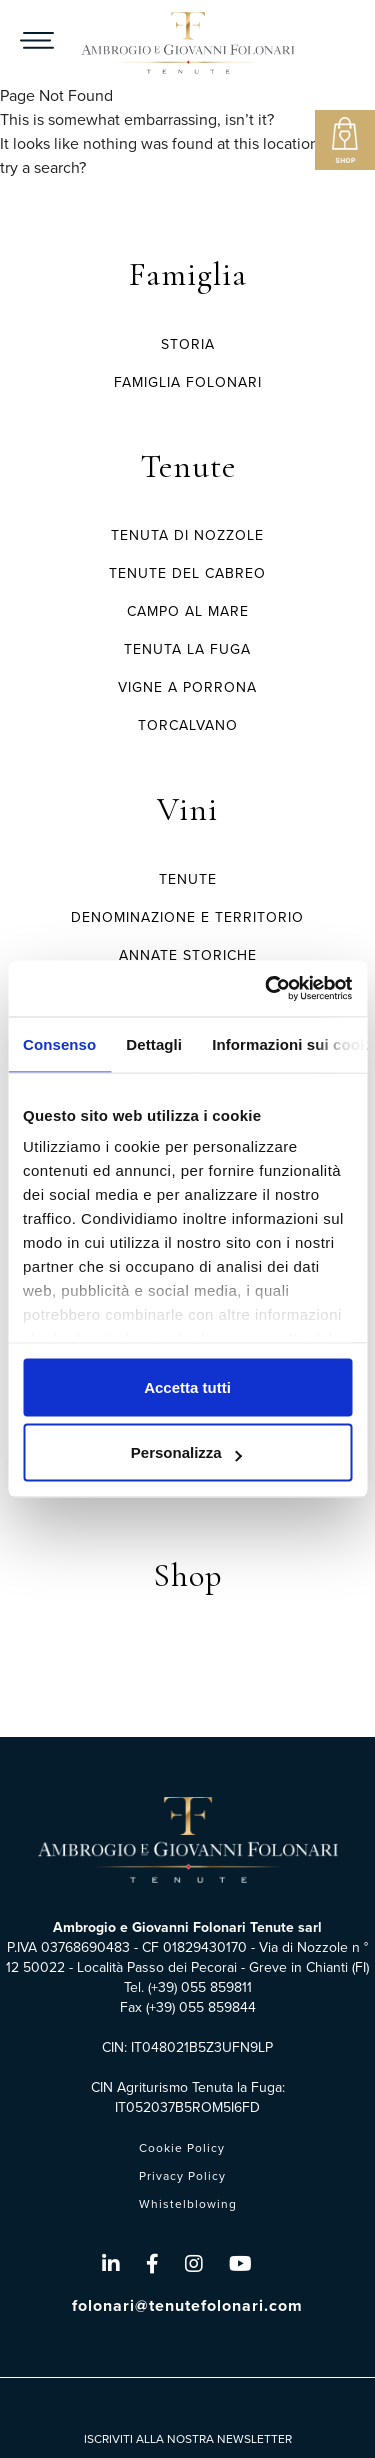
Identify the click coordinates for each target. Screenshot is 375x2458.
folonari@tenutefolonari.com (187, 2305)
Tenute (188, 466)
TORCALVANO (188, 725)
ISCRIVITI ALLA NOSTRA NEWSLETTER (188, 2439)
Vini (187, 809)
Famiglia (188, 274)
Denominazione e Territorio (187, 917)
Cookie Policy (182, 2148)
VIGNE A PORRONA (187, 687)
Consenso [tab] (59, 1043)
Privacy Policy (182, 2176)
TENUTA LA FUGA (187, 649)
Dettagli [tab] (154, 1043)
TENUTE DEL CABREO (187, 573)
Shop (188, 1575)
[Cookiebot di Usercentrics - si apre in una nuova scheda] (267, 989)
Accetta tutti (187, 1386)
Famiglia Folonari (188, 382)
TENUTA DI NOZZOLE (187, 535)
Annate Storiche (188, 955)
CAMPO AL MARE (188, 611)
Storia (188, 344)
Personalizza (186, 1452)
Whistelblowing (188, 2204)
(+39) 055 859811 (200, 1987)
